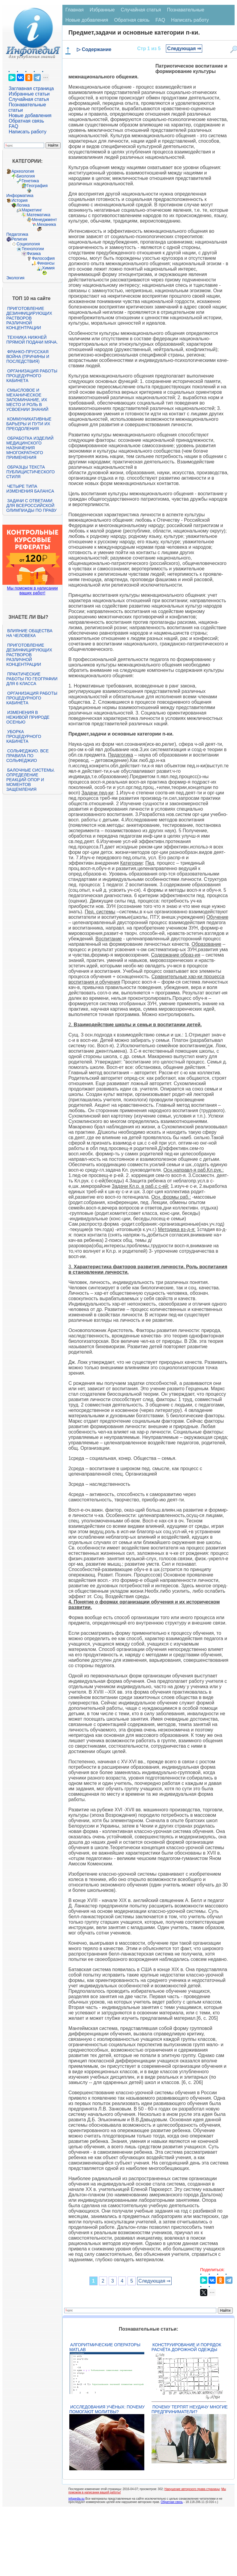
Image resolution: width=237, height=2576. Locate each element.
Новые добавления (30, 115)
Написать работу (27, 131)
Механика (46, 224)
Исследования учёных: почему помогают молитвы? (107, 2409)
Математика (38, 214)
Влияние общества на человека (29, 633)
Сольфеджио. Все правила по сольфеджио (27, 755)
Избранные (102, 9)
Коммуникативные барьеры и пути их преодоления (28, 424)
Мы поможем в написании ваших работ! (32, 590)
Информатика (19, 195)
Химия (48, 267)
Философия (43, 258)
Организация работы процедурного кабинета (31, 376)
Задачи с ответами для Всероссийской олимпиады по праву (31, 505)
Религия (19, 239)
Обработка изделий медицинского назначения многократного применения (29, 448)
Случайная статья (29, 99)
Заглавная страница (31, 88)
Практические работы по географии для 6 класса (32, 679)
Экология (15, 277)
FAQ (13, 126)
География (37, 185)
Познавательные (185, 9)
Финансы (46, 263)
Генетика (30, 180)
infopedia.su (76, 2498)
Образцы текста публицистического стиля (30, 472)
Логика (23, 205)
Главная (74, 9)
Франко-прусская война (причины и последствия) (27, 356)
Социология (28, 243)
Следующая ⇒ (184, 48)
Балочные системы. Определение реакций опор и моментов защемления (30, 780)
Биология (25, 176)
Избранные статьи (29, 93)
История (19, 200)
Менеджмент (44, 219)
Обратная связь (26, 120)
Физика (34, 253)
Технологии (33, 248)
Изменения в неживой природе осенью (28, 717)
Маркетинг (32, 210)
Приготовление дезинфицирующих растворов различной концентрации (29, 318)
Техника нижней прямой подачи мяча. (32, 339)
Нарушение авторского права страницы (192, 2489)
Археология (22, 171)
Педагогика (17, 234)
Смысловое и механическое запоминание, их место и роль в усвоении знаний (27, 400)
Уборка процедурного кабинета (23, 736)
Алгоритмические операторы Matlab (104, 2347)
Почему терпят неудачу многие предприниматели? (190, 2409)
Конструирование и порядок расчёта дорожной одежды (186, 2347)
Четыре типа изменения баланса (30, 488)
